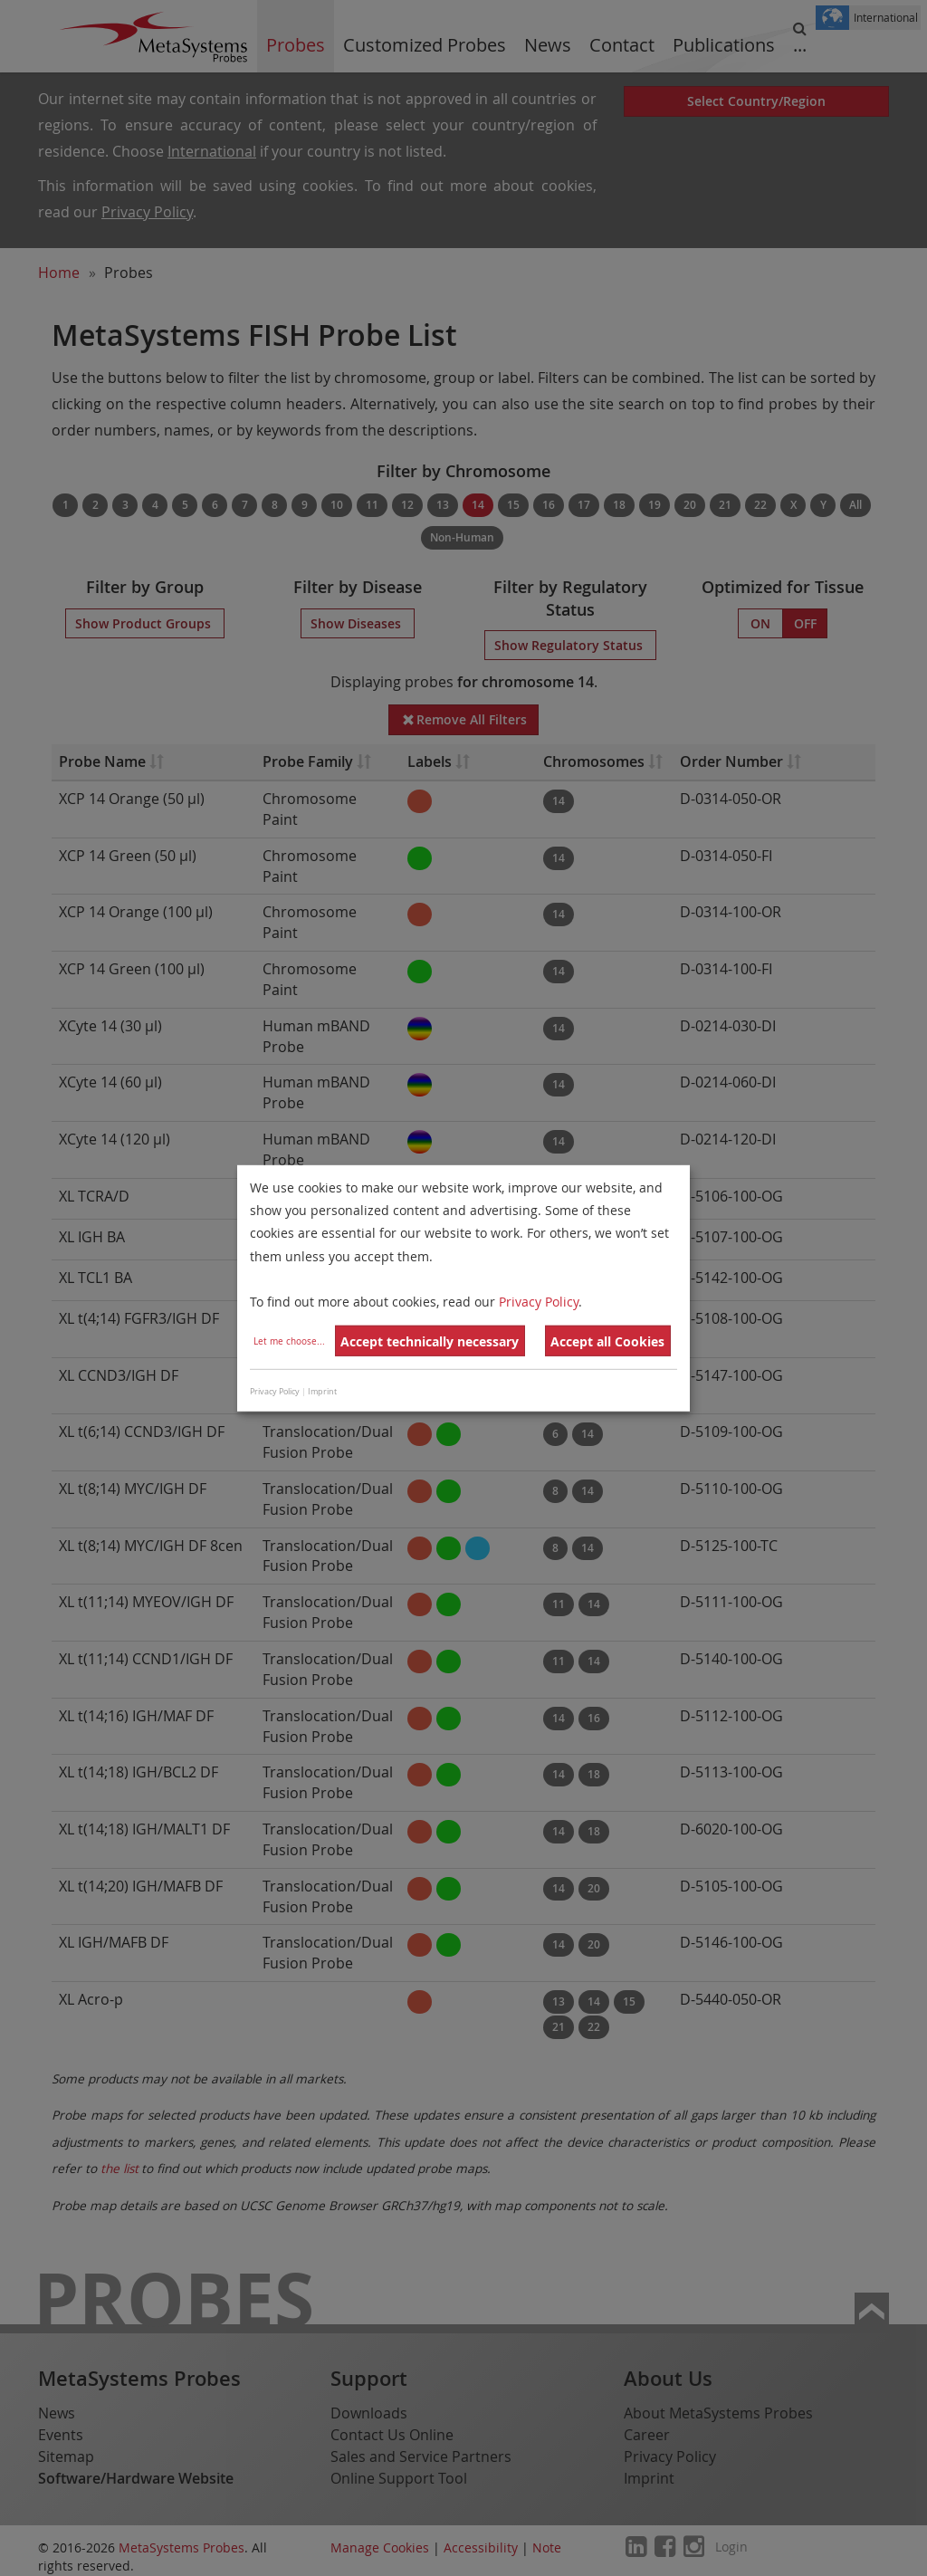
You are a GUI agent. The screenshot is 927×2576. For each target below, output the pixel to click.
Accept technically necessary (429, 1341)
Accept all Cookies (607, 1341)
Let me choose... (289, 1341)
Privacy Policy (538, 1301)
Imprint (322, 1391)
